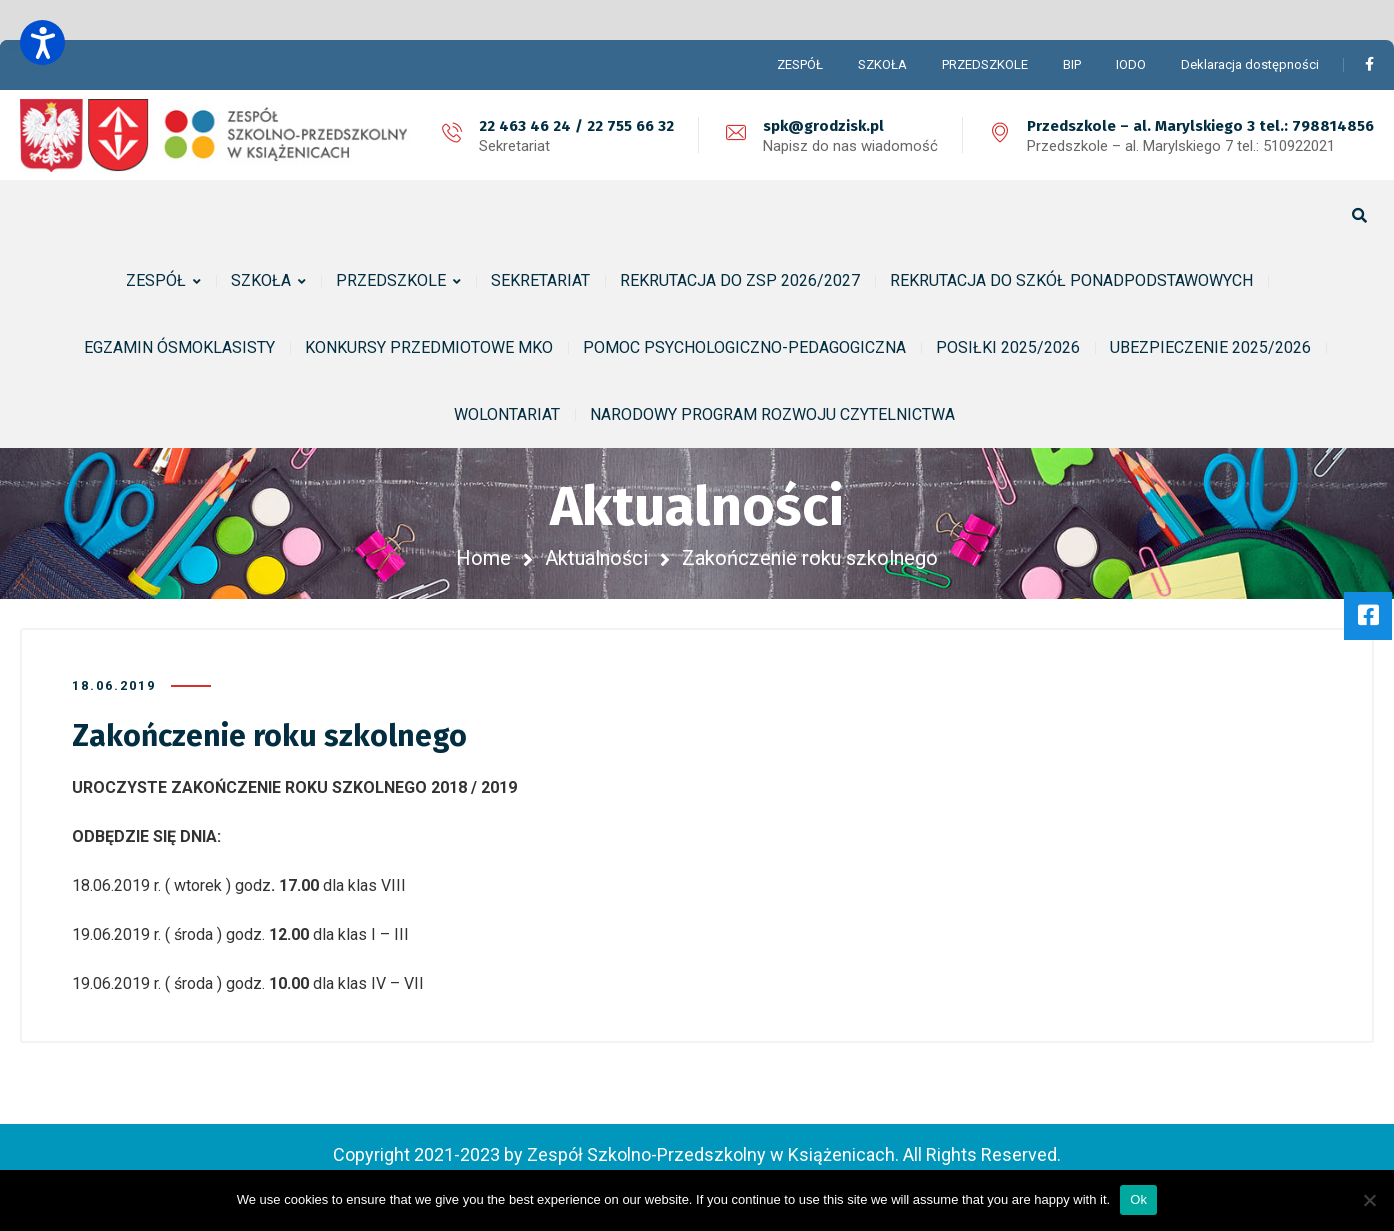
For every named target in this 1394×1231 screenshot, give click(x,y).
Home (483, 558)
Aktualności (596, 558)
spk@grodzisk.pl (823, 126)
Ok (1138, 1199)
